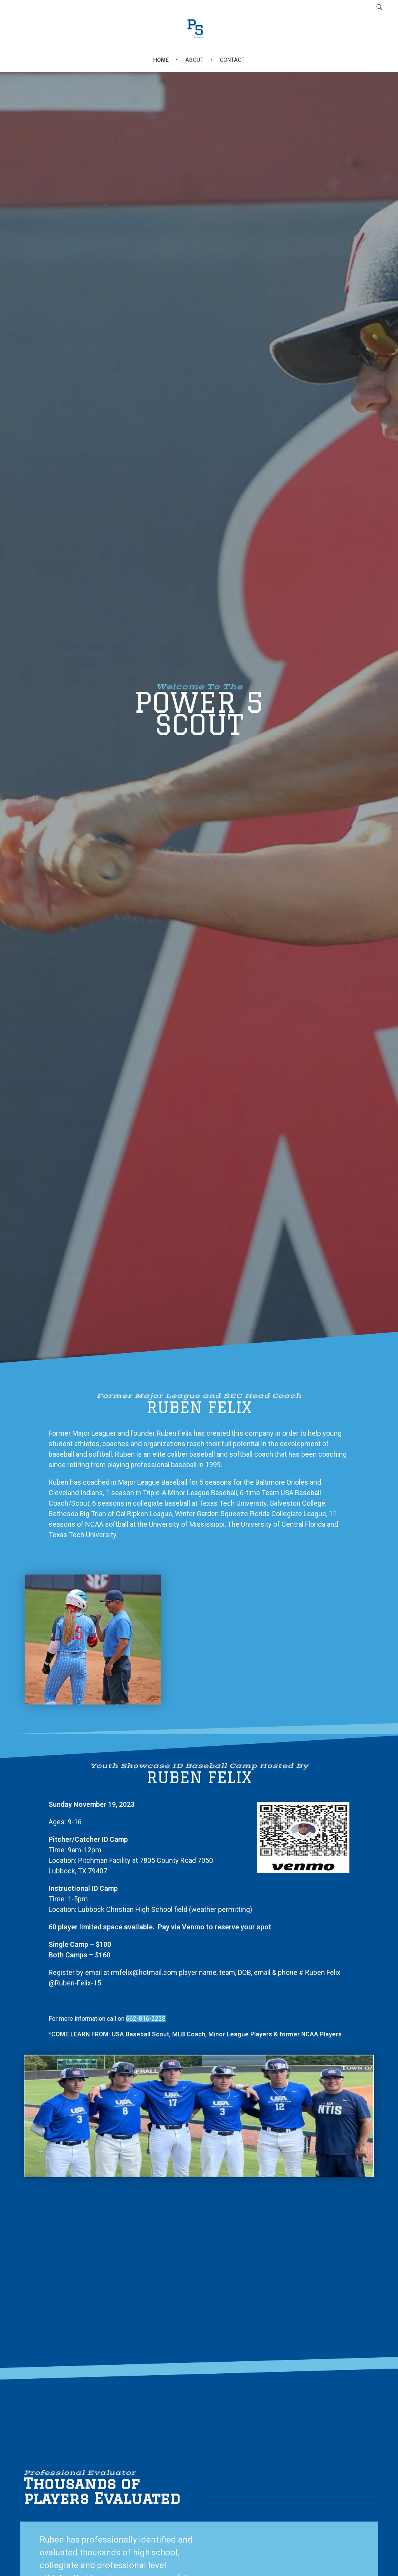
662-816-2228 (146, 2018)
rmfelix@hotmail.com (144, 1972)
